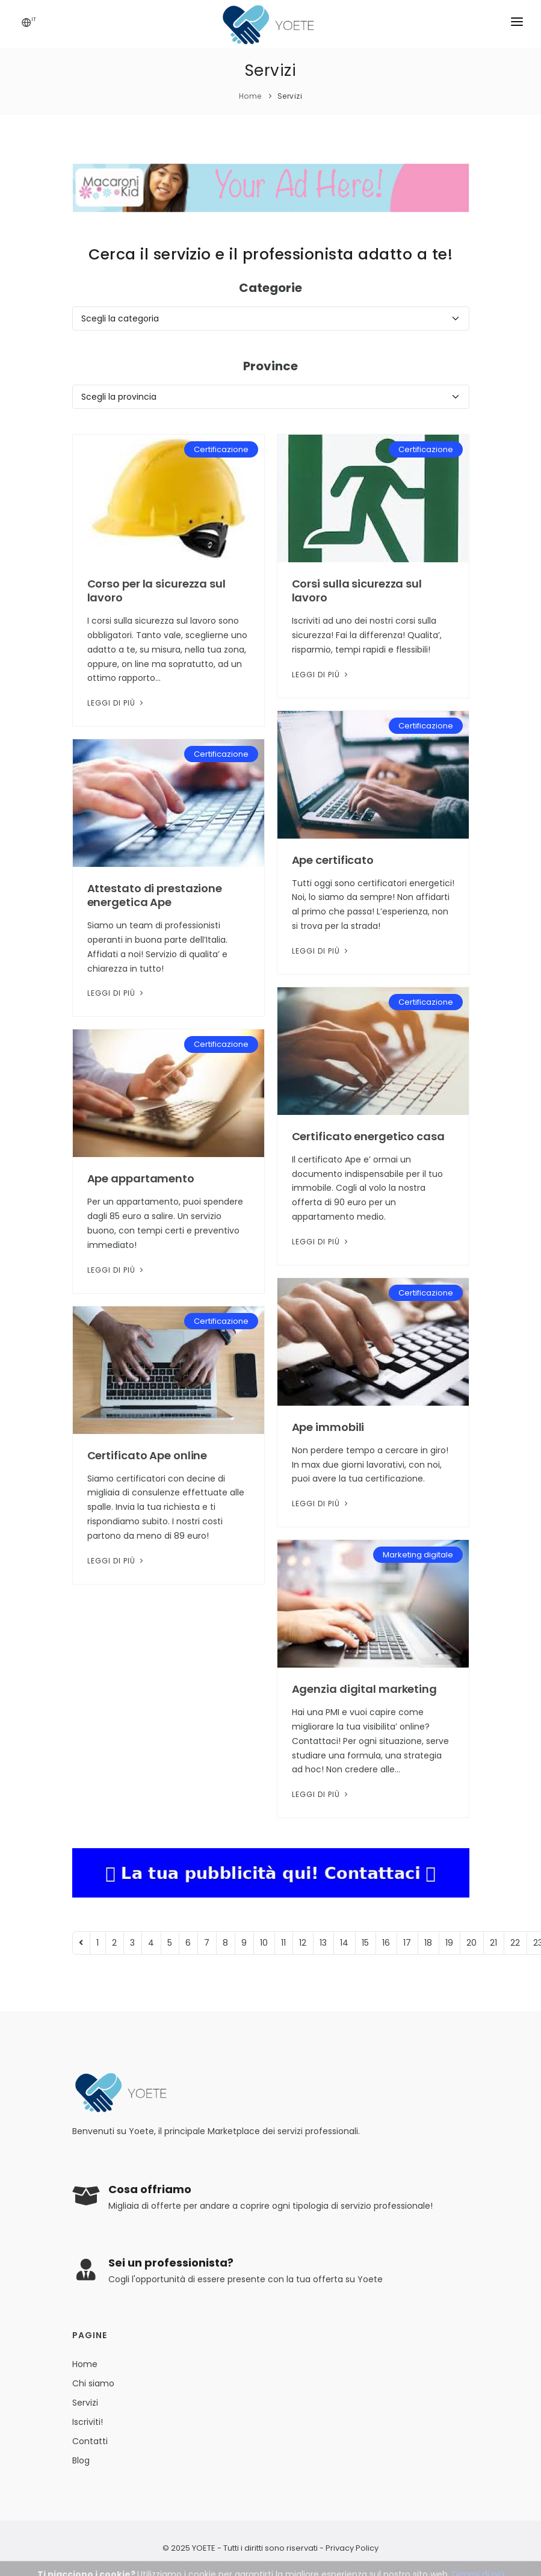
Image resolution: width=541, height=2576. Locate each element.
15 (365, 1943)
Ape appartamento (140, 1178)
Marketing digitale (418, 1554)
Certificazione (221, 449)
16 (386, 1943)
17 (407, 1943)
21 (493, 1943)
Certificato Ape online (147, 1455)
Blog (81, 2460)
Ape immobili (328, 1427)
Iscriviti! (87, 2422)
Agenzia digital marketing (364, 1688)
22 (515, 1943)
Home (250, 96)
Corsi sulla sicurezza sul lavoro (357, 590)
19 (449, 1943)
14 (344, 1943)
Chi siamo (93, 2383)
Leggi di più (116, 703)
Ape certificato (333, 859)
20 (471, 1943)
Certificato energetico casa (368, 1136)
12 (302, 1943)
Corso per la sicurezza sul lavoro (156, 590)
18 (428, 1943)
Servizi (290, 96)
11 (283, 1943)
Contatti (90, 2441)
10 (264, 1943)
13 (323, 1943)
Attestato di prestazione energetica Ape (155, 895)
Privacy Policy (352, 2548)
